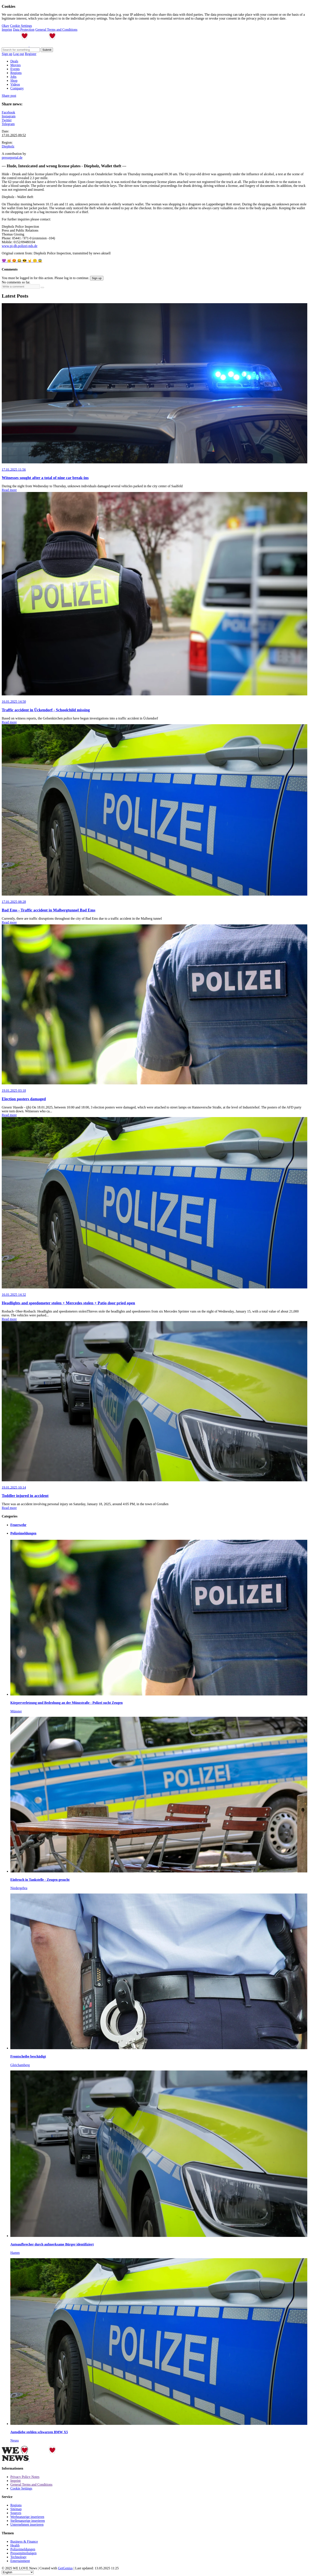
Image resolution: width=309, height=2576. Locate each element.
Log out (18, 54)
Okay (5, 26)
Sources (15, 2513)
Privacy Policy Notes (24, 2477)
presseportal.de (12, 157)
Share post (9, 95)
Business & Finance (24, 2541)
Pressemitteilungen (23, 2553)
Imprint (7, 29)
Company (17, 88)
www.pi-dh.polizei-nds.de (19, 246)
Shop (13, 80)
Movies (15, 65)
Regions (16, 73)
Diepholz (8, 146)
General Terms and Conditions (56, 29)
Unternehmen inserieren (26, 2524)
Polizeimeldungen (22, 2549)
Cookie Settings (21, 26)
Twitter (7, 120)
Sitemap (16, 2509)
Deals (14, 61)
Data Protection (23, 29)
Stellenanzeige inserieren (27, 2520)
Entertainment (20, 2561)
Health (15, 2545)
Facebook (8, 112)
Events (15, 69)
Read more (9, 490)
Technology (18, 2557)
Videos (15, 84)
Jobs (13, 76)
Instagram (9, 116)
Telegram (8, 124)
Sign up (7, 54)
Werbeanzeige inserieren (27, 2517)
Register (30, 54)
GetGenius (65, 2568)
